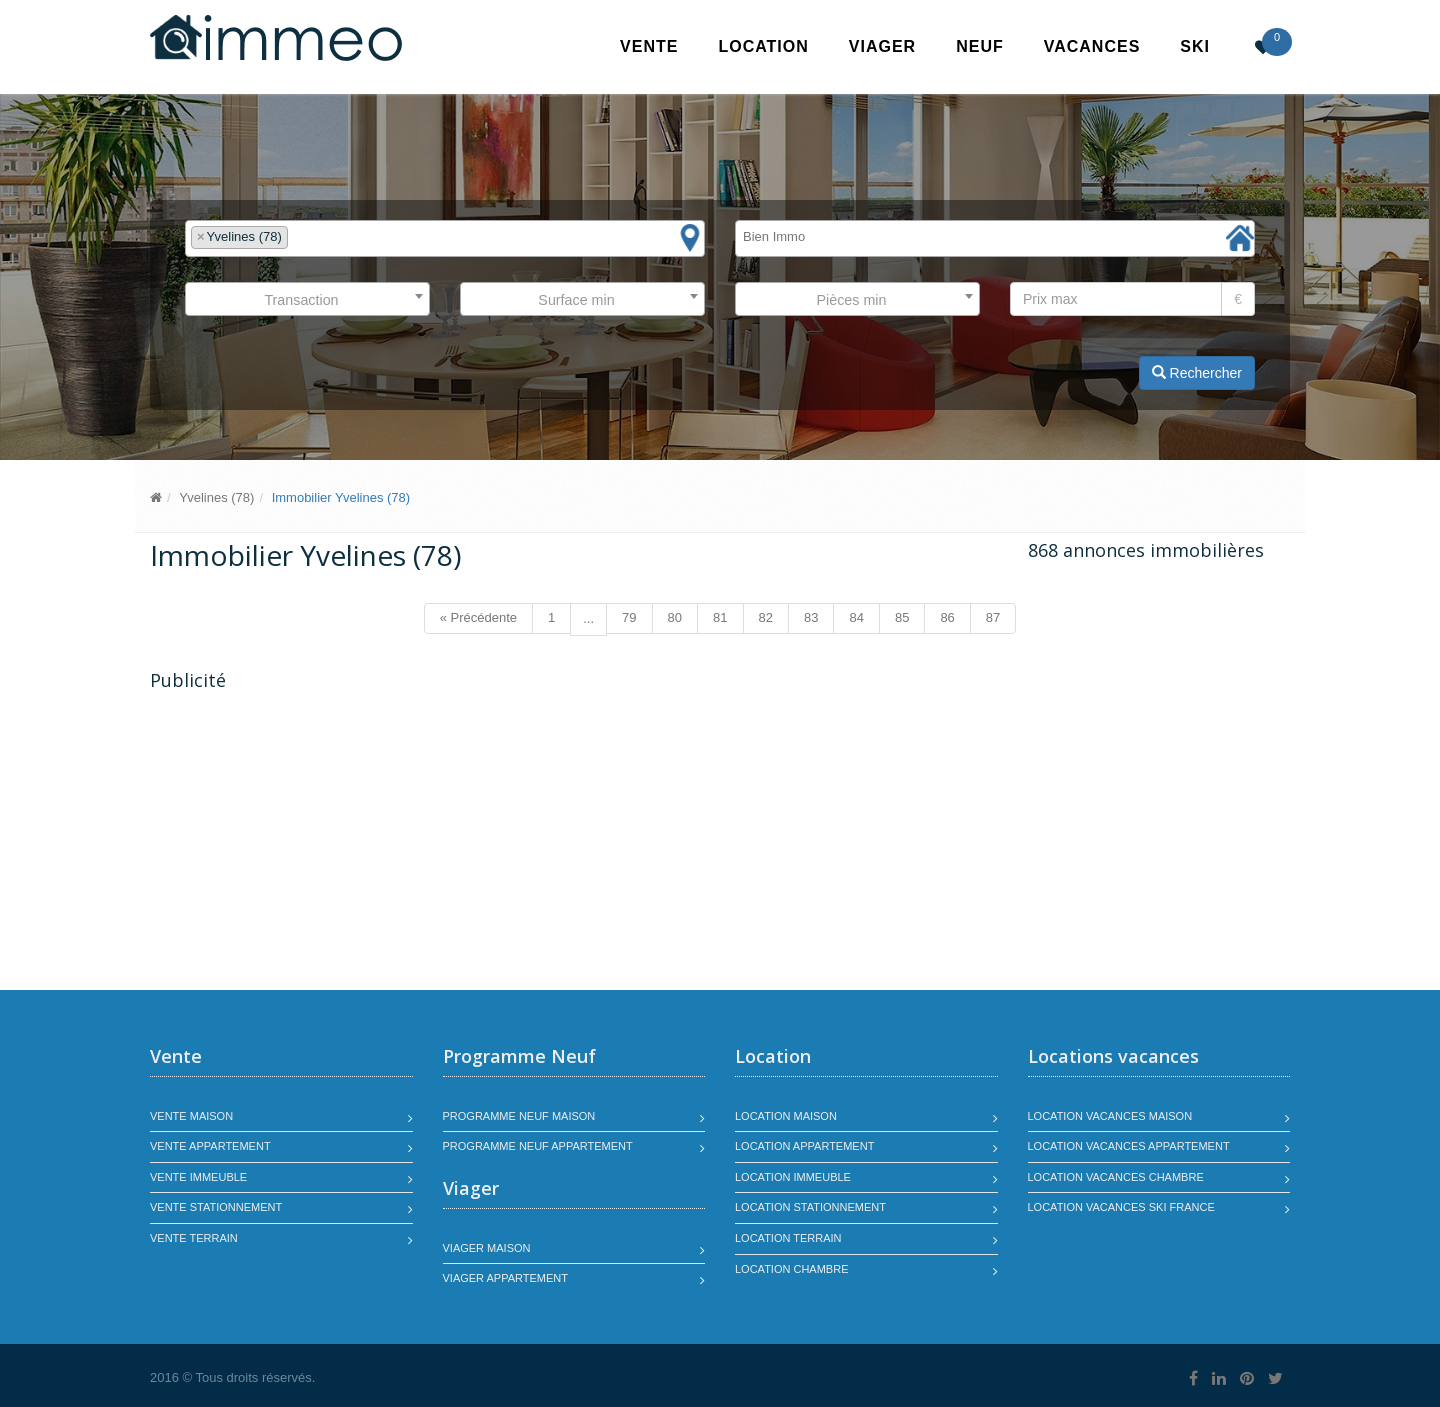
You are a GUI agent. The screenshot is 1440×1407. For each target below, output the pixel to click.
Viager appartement (506, 1278)
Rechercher (1197, 373)
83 (811, 617)
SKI (1195, 46)
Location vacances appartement (1129, 1146)
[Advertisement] (318, 843)
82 (766, 617)
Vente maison (191, 1116)
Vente (649, 46)
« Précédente (478, 617)
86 (947, 617)
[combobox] (445, 238)
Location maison (786, 1116)
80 (675, 617)
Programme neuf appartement (538, 1146)
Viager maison (487, 1248)
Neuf (980, 46)
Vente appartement (210, 1146)
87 (993, 617)
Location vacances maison (1110, 1116)
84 (856, 617)
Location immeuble (793, 1177)
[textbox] (298, 237)
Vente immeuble (198, 1177)
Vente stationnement (216, 1207)
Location (763, 46)
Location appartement (804, 1146)
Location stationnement (810, 1207)
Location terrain (788, 1238)
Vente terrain (194, 1238)
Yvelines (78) (216, 497)
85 (902, 617)
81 (720, 617)
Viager (882, 46)
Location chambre (791, 1269)
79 (629, 617)
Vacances (1092, 46)
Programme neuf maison (519, 1116)
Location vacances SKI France (1121, 1207)
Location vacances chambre (1116, 1177)
